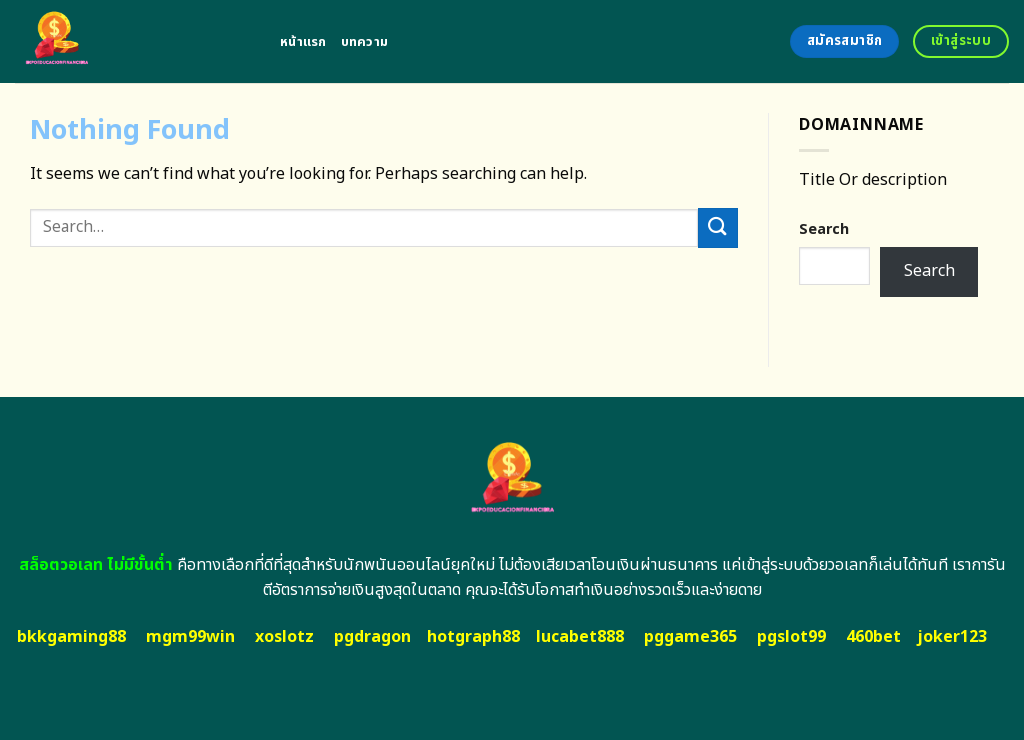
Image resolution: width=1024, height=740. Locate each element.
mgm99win (190, 637)
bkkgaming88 (71, 637)
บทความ (365, 42)
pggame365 (690, 637)
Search (824, 229)
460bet (873, 637)
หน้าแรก (303, 42)
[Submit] (718, 227)
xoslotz (284, 637)
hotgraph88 (473, 637)
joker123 (952, 637)
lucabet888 (580, 637)
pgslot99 (791, 637)
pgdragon (372, 637)
